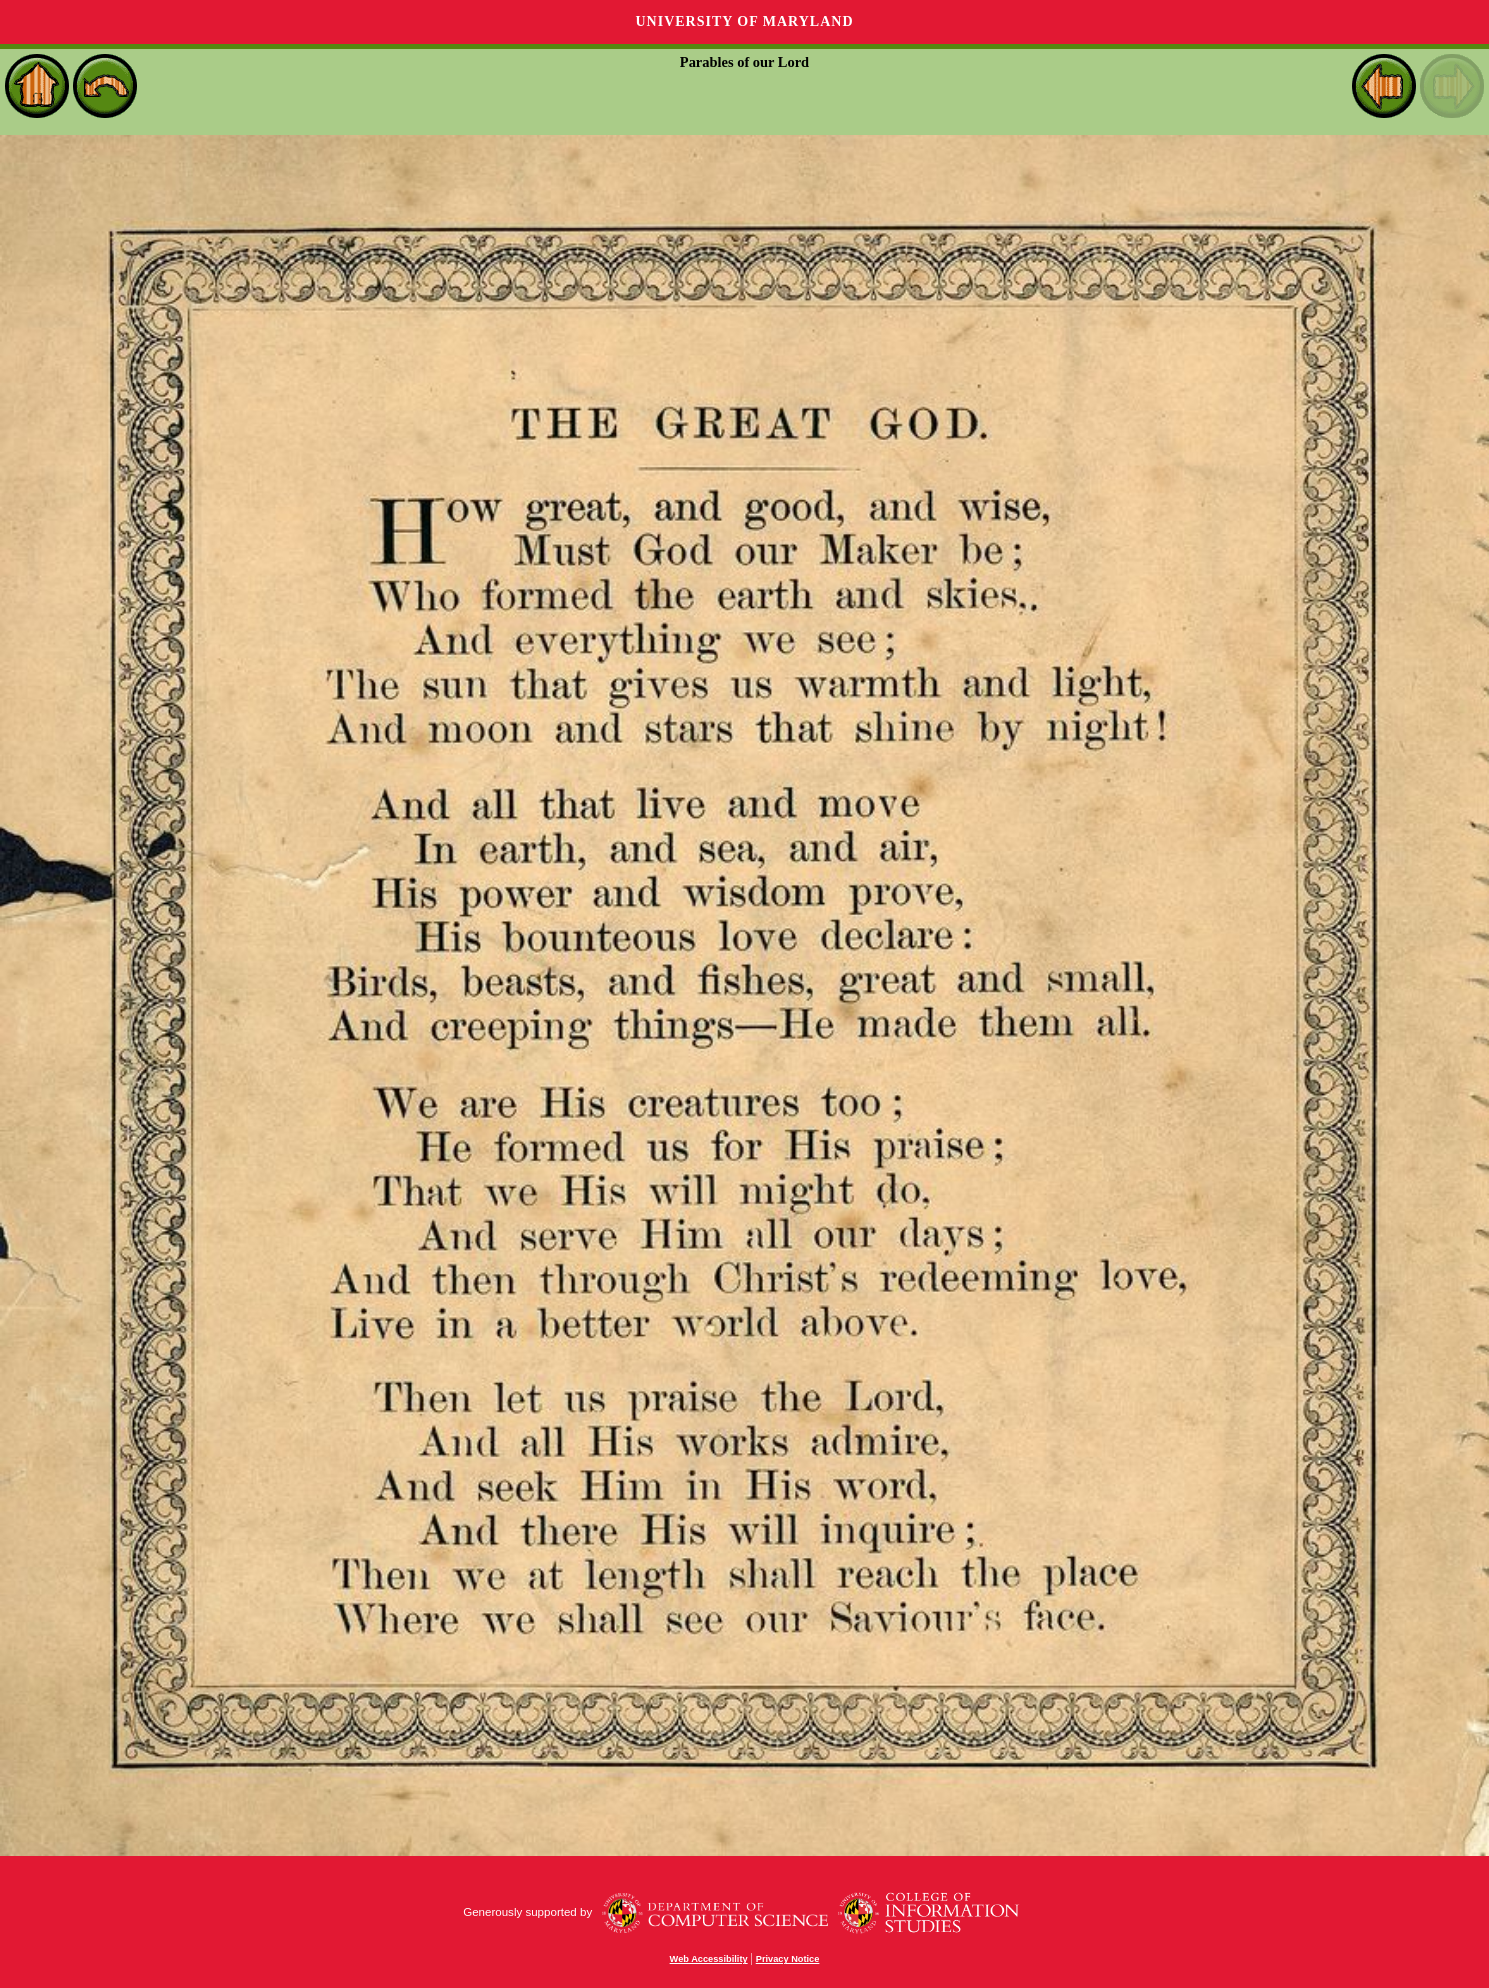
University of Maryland (744, 21)
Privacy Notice (788, 1959)
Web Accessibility (709, 1959)
